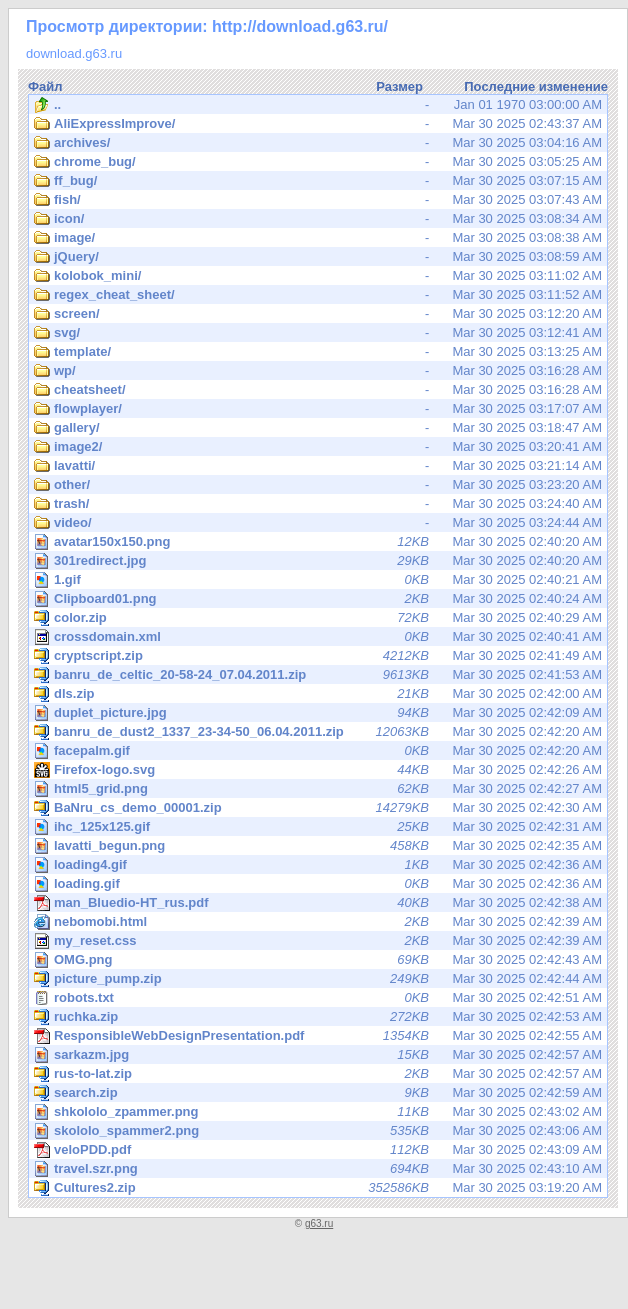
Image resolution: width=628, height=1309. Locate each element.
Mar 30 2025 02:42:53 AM (318, 1017)
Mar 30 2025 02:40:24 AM (319, 598)
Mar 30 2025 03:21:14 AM (318, 466)
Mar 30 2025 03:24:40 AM (318, 504)
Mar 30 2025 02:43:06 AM (319, 1130)
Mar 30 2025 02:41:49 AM (318, 656)
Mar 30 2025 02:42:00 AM (318, 694)
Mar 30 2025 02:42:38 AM (318, 903)
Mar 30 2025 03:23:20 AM (318, 485)
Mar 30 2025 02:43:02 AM (319, 1111)
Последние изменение (536, 86)
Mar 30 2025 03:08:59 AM (318, 257)
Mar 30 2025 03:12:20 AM (318, 314)
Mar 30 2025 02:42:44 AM (318, 979)
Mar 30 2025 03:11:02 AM (318, 276)
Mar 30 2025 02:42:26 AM (319, 769)
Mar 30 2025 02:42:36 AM (319, 864)
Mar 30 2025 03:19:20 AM (318, 1188)
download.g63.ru (74, 53)
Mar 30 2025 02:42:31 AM (319, 826)
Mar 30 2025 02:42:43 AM (319, 959)
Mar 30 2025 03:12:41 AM (318, 333)
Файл (45, 86)
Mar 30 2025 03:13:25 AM (318, 352)
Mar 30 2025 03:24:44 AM (318, 523)
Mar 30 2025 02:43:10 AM (319, 1168)
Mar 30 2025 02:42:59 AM (318, 1093)
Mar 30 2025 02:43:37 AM (318, 124)
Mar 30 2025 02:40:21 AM (319, 579)
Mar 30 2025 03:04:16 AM (318, 143)
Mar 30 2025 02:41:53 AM (318, 675)
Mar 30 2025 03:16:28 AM (318, 371)
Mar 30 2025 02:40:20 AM (319, 541)
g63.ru (319, 1223)
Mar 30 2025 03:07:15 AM (318, 181)
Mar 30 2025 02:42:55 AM (318, 1036)
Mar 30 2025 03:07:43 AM (318, 200)
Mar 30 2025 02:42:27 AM (319, 788)
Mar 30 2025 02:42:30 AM (318, 808)
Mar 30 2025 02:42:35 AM (319, 845)
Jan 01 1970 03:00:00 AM (318, 105)
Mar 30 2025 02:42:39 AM (318, 922)
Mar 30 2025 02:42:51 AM (318, 998)
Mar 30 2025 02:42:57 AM (319, 1054)
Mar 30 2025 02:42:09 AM (319, 712)
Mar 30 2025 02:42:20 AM (318, 732)
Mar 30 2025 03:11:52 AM (318, 295)
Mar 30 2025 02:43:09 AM (318, 1150)
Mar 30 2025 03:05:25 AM (318, 162)
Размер (399, 86)
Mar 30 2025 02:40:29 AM (318, 618)
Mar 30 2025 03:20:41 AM (318, 447)
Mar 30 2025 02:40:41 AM (318, 637)
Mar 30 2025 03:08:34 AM (318, 219)
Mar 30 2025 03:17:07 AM (318, 409)
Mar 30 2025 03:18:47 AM (318, 428)
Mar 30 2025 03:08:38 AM (318, 238)
